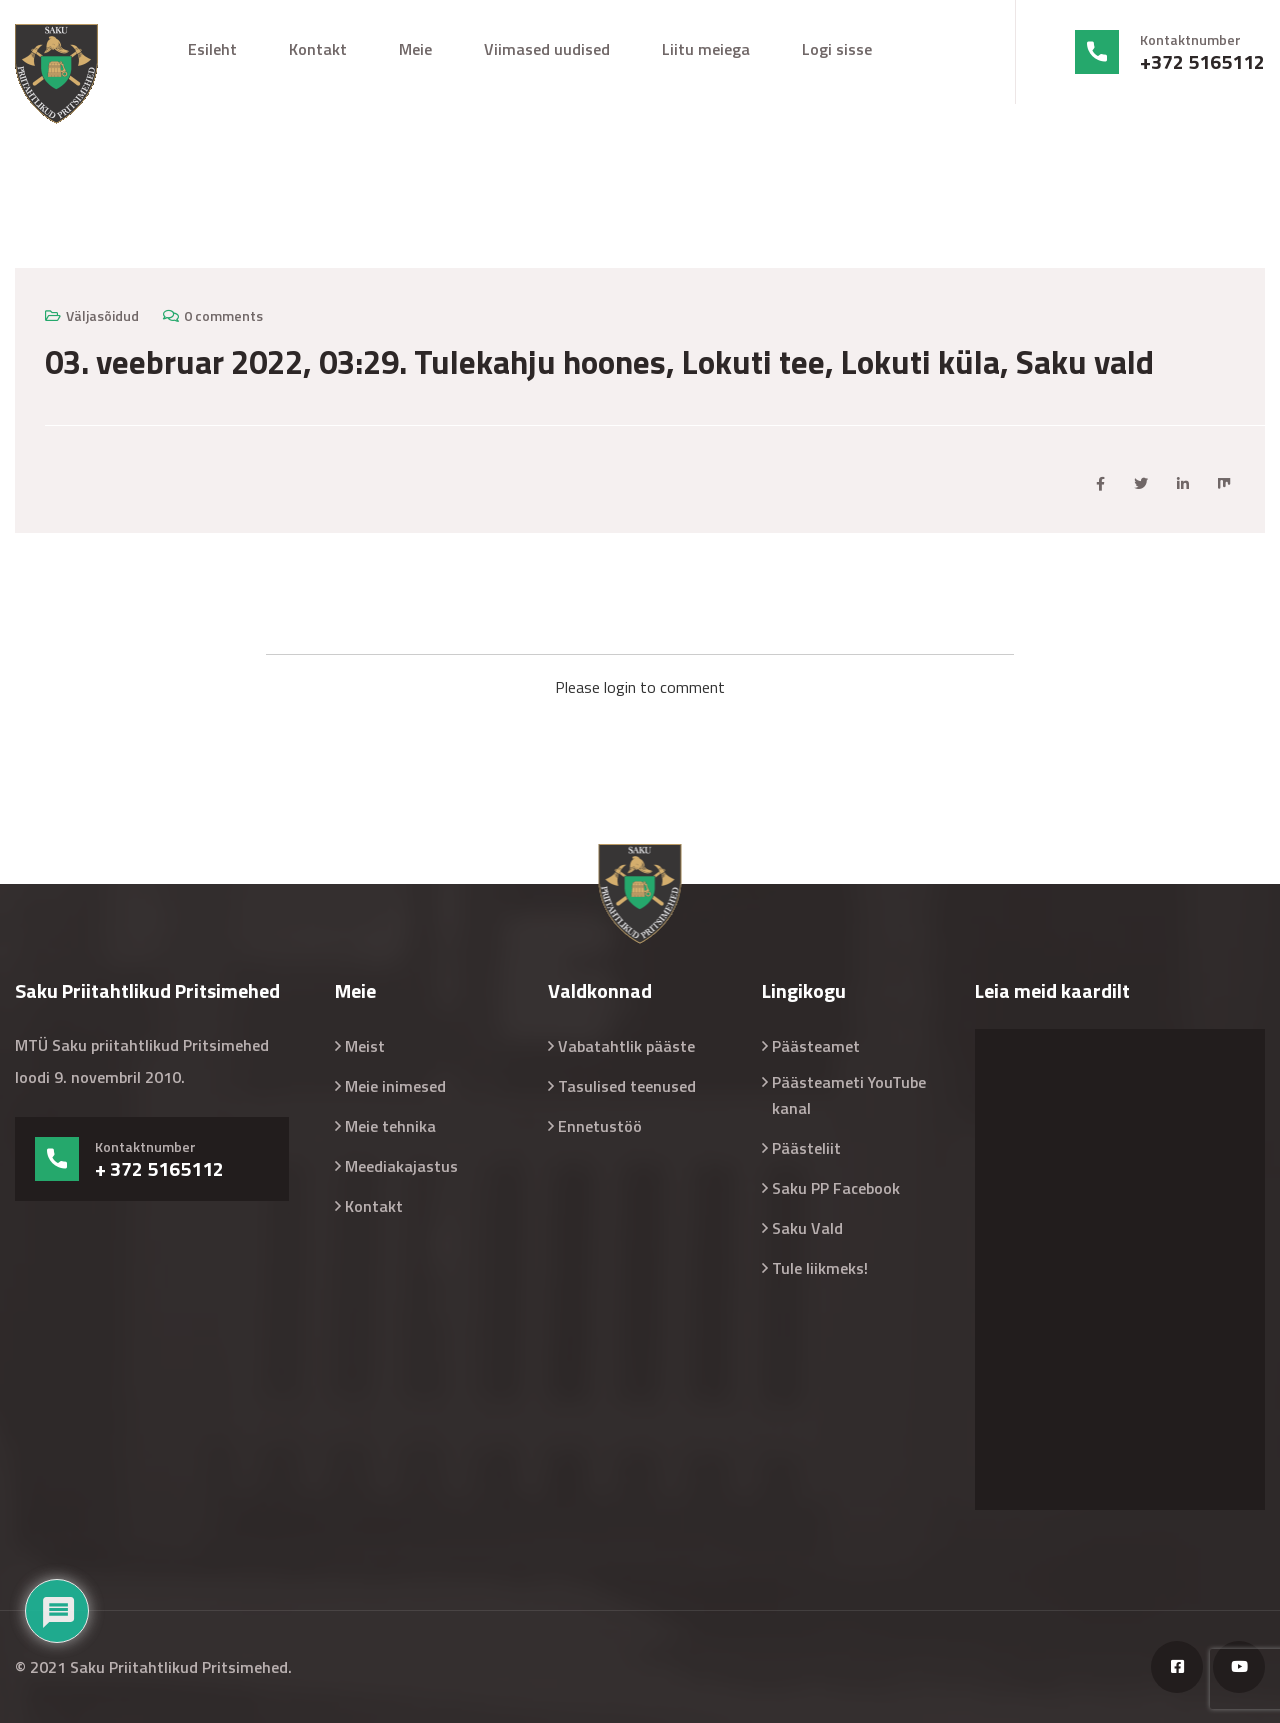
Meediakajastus (401, 1166)
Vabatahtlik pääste (626, 1046)
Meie (415, 49)
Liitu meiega (706, 49)
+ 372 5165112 (159, 1169)
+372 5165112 (1202, 62)
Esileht (212, 49)
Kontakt (318, 49)
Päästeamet (816, 1046)
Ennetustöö (600, 1126)
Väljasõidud (102, 315)
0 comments (223, 315)
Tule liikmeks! (820, 1268)
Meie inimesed (395, 1086)
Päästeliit (806, 1148)
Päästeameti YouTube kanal (849, 1095)
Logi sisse (837, 49)
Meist (365, 1046)
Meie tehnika (390, 1126)
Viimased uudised (547, 49)
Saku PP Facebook (836, 1188)
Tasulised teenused (627, 1086)
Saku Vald (807, 1228)
